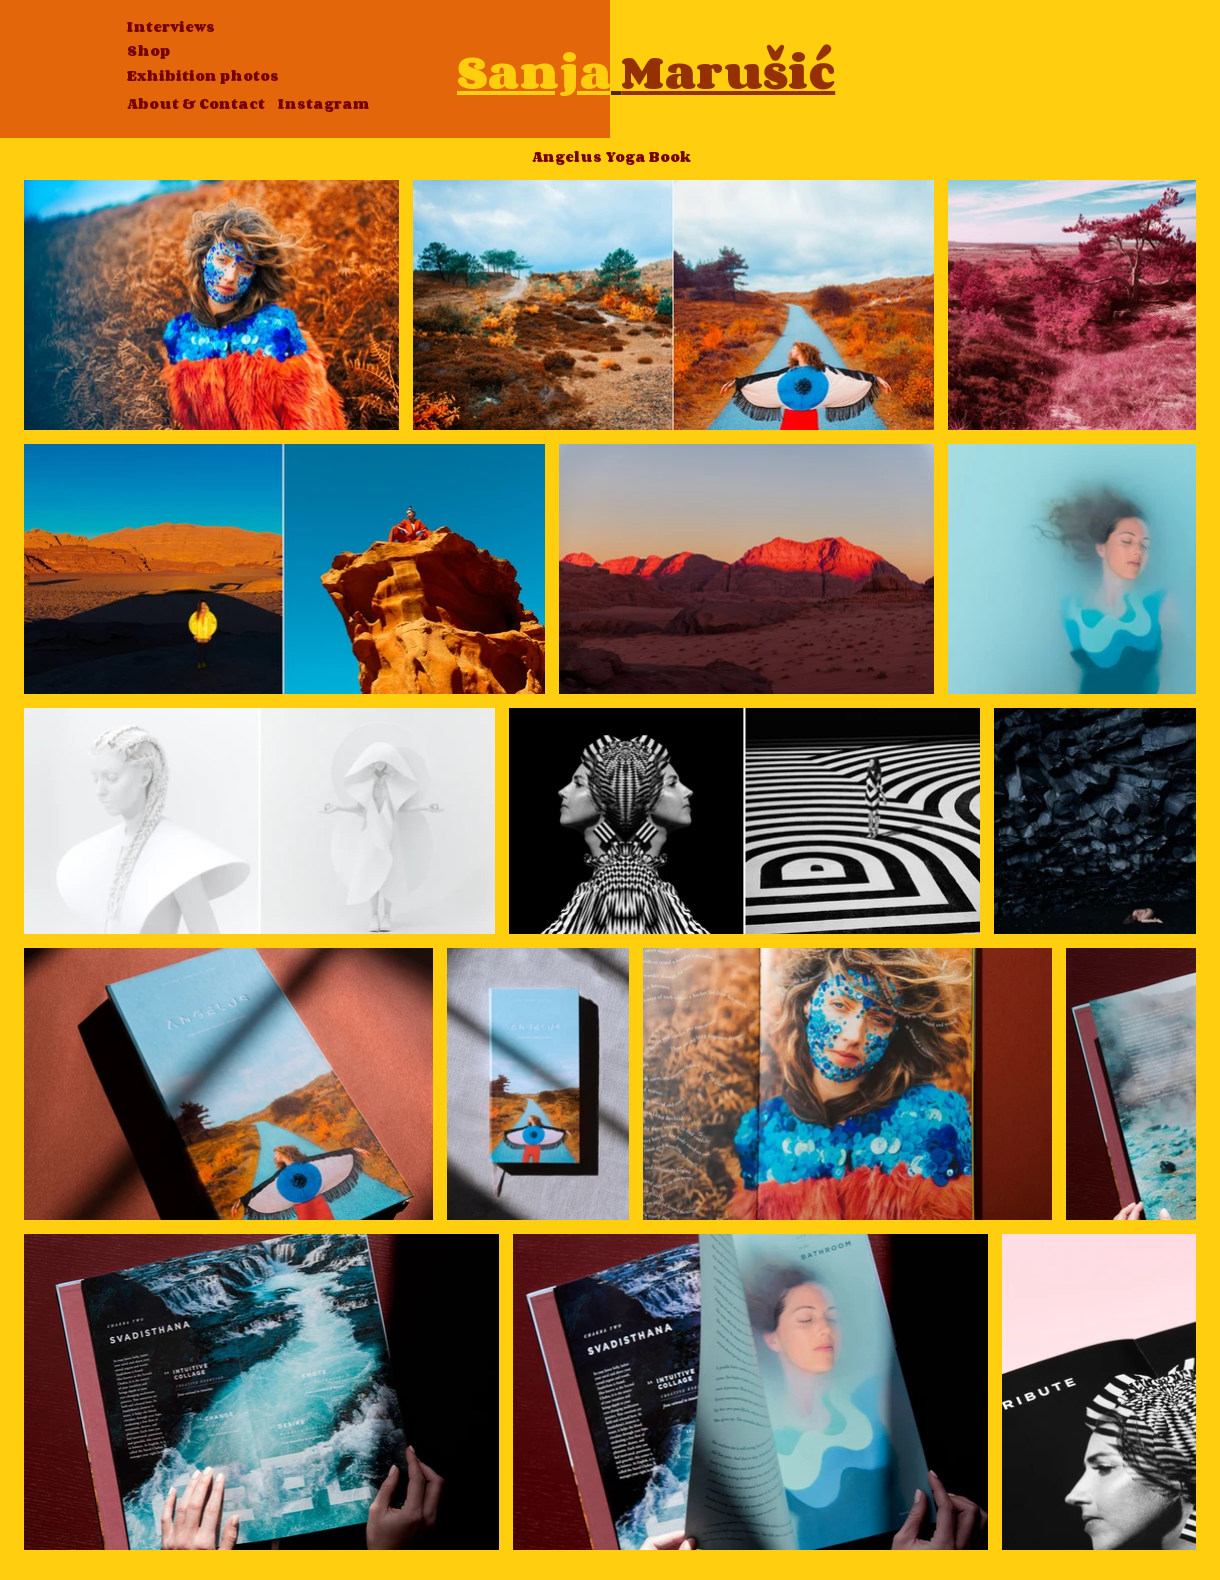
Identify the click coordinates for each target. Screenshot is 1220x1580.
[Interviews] (171, 27)
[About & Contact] (196, 104)
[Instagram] (323, 104)
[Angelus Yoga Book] (611, 157)
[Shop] (148, 51)
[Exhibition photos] (203, 76)
